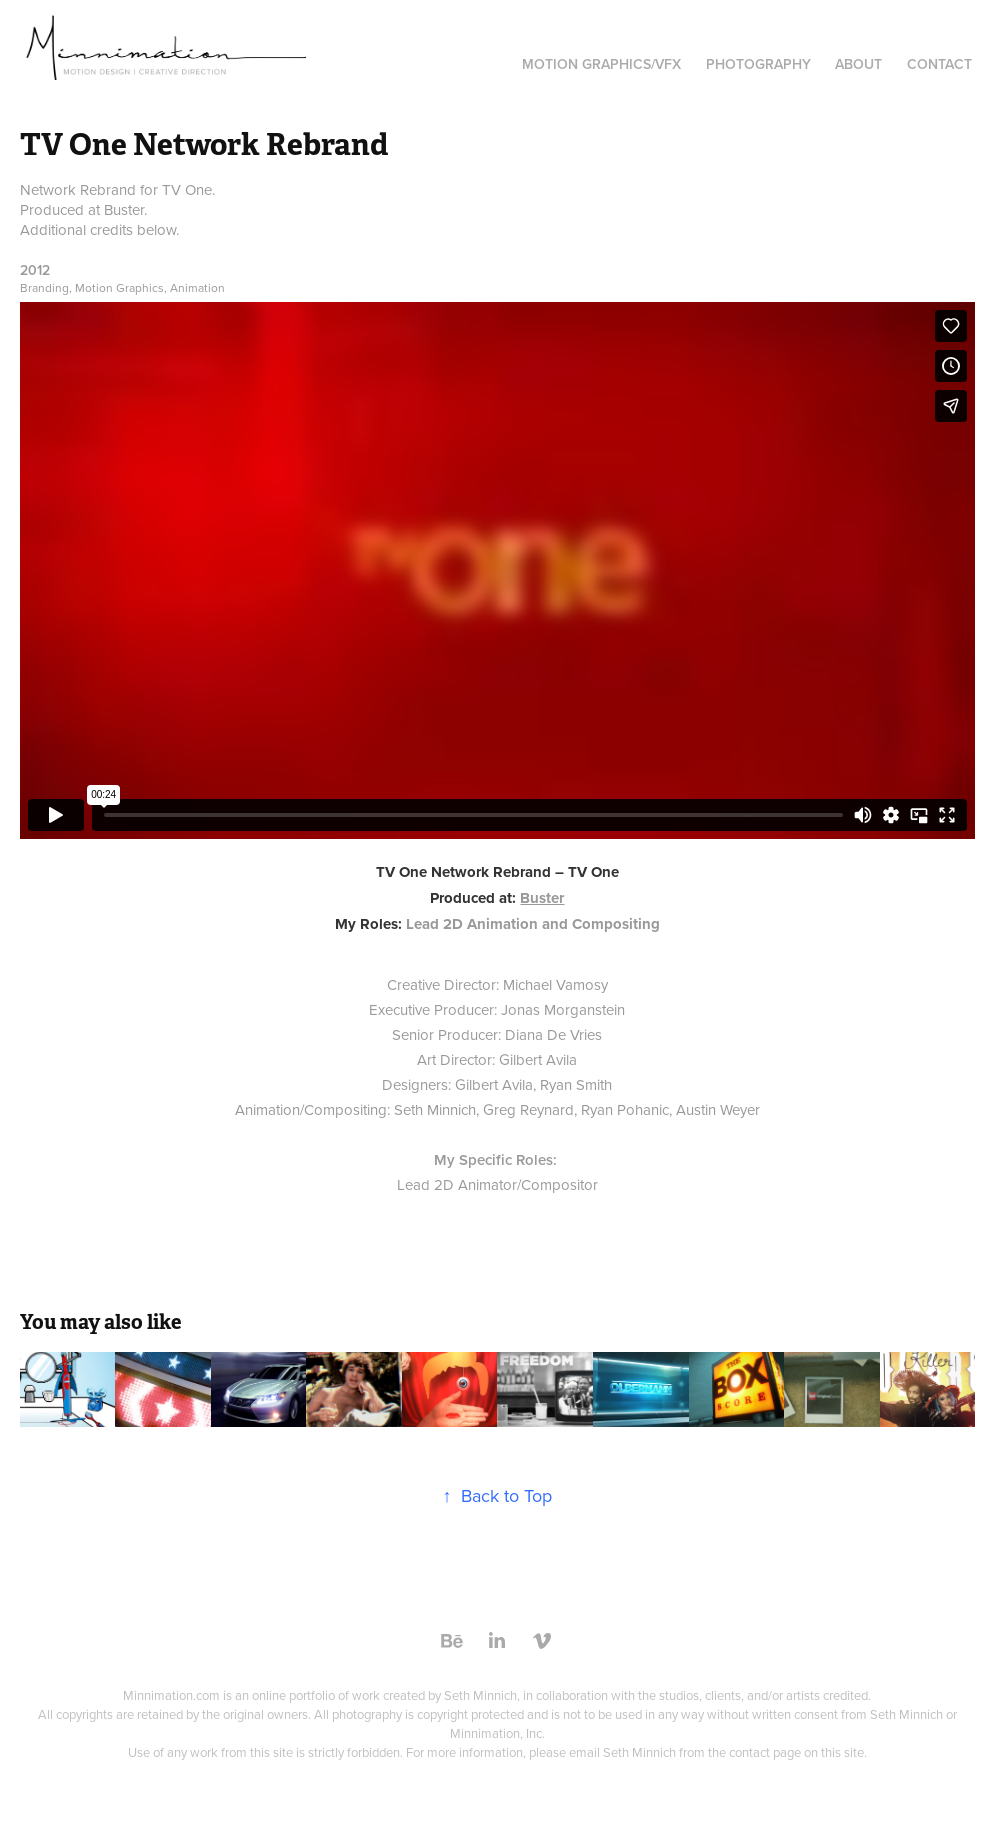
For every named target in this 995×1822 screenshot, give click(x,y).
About (858, 64)
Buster (542, 898)
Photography (758, 64)
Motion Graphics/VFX (601, 64)
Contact (939, 64)
